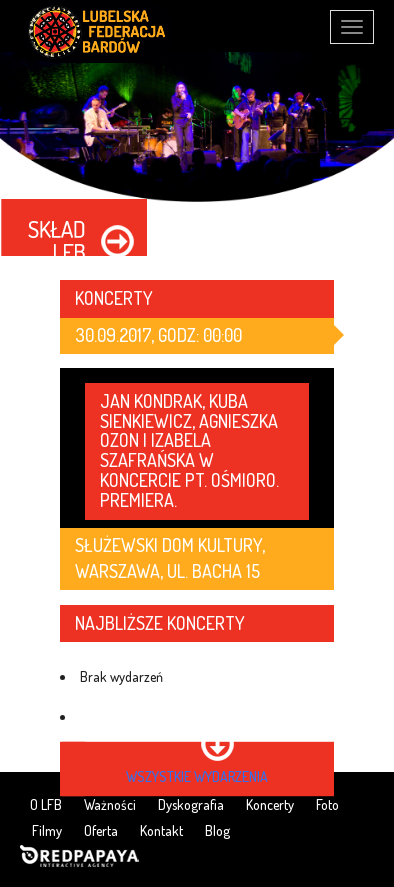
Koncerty (270, 804)
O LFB (46, 804)
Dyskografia (191, 804)
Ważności (110, 804)
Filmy (47, 830)
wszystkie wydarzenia (197, 776)
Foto (327, 804)
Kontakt (161, 830)
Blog (217, 830)
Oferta (101, 830)
